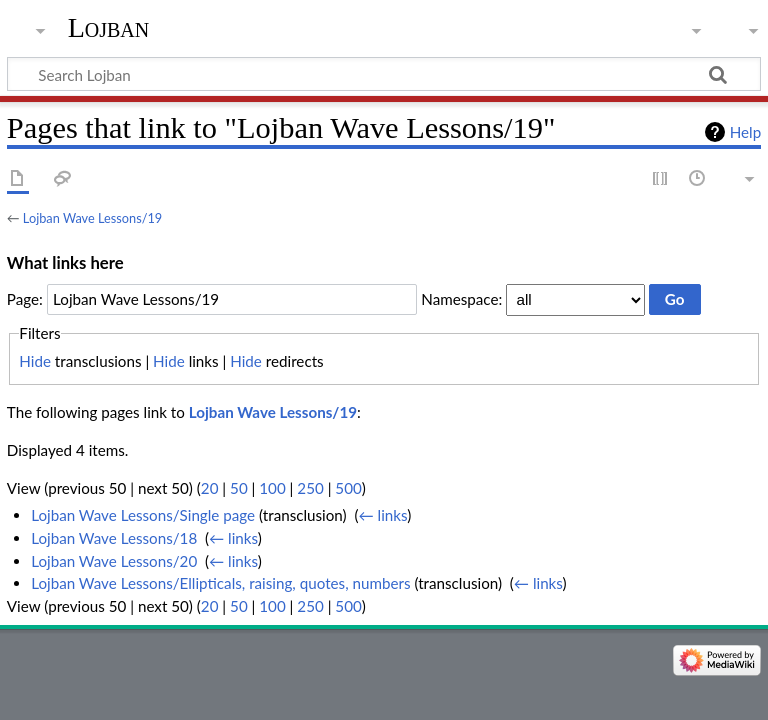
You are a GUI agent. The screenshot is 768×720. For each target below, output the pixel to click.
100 (272, 488)
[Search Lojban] (384, 74)
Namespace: (461, 299)
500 (348, 488)
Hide (35, 361)
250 (310, 488)
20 (210, 488)
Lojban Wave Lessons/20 (114, 561)
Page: (25, 299)
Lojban (109, 27)
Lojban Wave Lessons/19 (92, 218)
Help (745, 132)
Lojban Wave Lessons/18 (114, 538)
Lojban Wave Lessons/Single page (143, 515)
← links (382, 515)
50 (239, 488)
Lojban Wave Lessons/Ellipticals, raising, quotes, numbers (220, 583)
